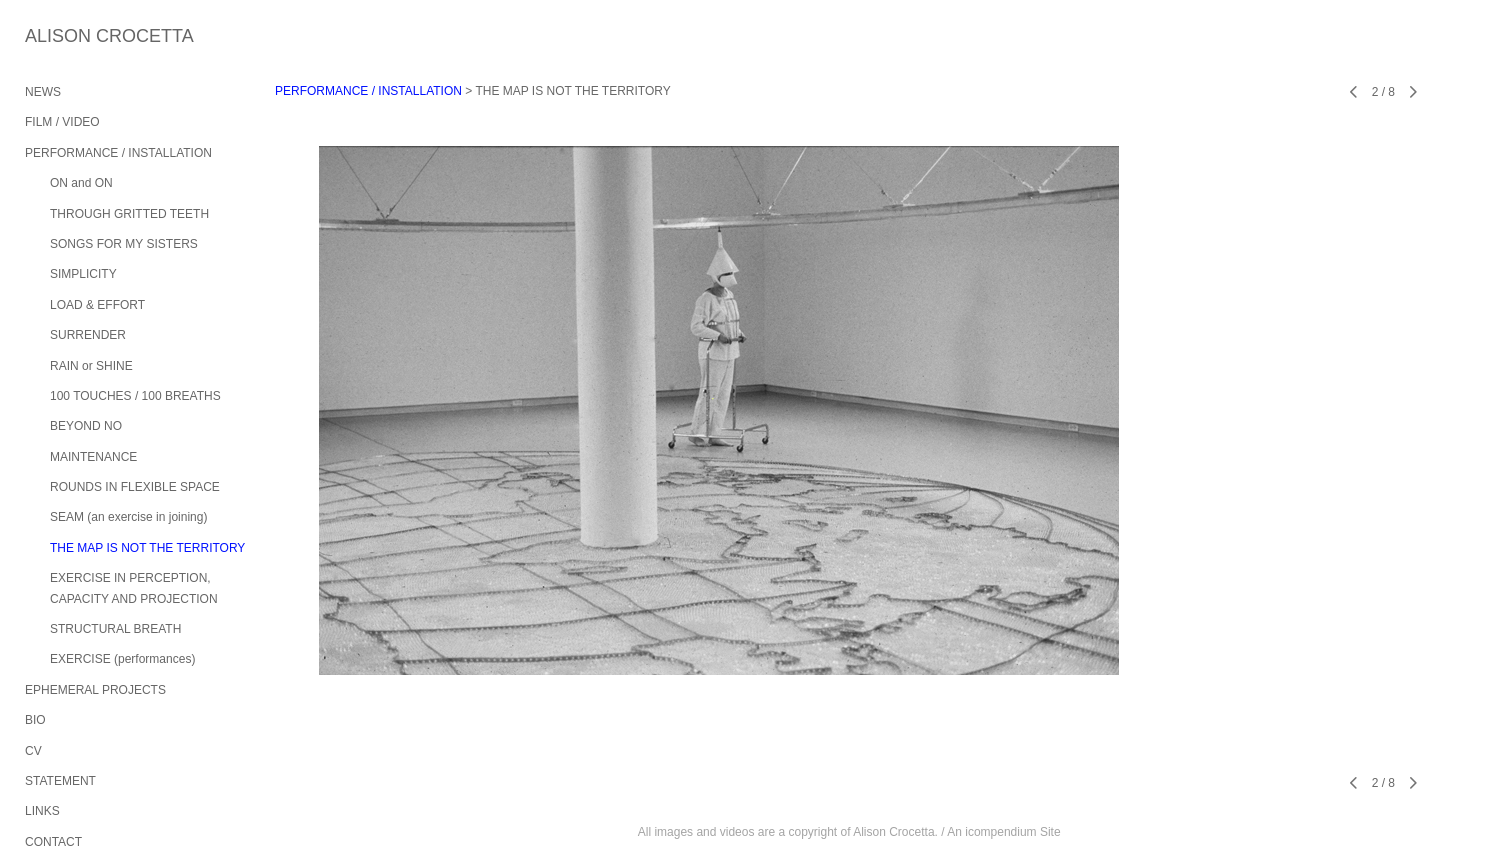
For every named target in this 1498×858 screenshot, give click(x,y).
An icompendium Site (1003, 832)
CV (33, 751)
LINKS (42, 811)
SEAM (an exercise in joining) (128, 517)
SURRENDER (88, 335)
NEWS (43, 92)
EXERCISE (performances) (122, 659)
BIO (35, 720)
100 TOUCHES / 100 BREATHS (135, 396)
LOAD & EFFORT (97, 305)
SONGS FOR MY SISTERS (124, 244)
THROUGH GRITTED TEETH (129, 214)
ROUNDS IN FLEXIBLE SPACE (135, 487)
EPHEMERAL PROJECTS (95, 690)
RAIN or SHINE (91, 366)
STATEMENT (60, 781)
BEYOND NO (86, 426)
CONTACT (53, 842)
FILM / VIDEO (62, 122)
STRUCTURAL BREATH (115, 629)
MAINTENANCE (93, 457)
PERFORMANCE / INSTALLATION (118, 153)
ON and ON (81, 183)
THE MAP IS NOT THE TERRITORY (147, 548)
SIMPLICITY (83, 274)
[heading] (75, 36)
